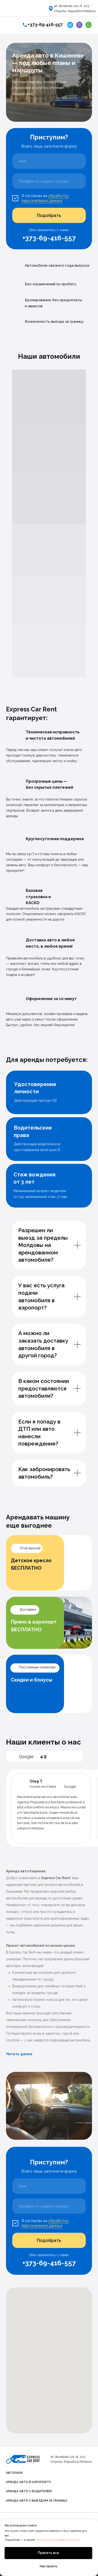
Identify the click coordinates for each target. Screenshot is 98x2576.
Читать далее (19, 2054)
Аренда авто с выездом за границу (36, 2500)
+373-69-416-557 (45, 24)
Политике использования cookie (57, 2539)
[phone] (49, 181)
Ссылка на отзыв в (43, 1786)
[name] (49, 161)
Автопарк (14, 2473)
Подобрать (49, 215)
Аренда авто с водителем (29, 2491)
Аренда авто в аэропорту (28, 2482)
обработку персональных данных (45, 198)
